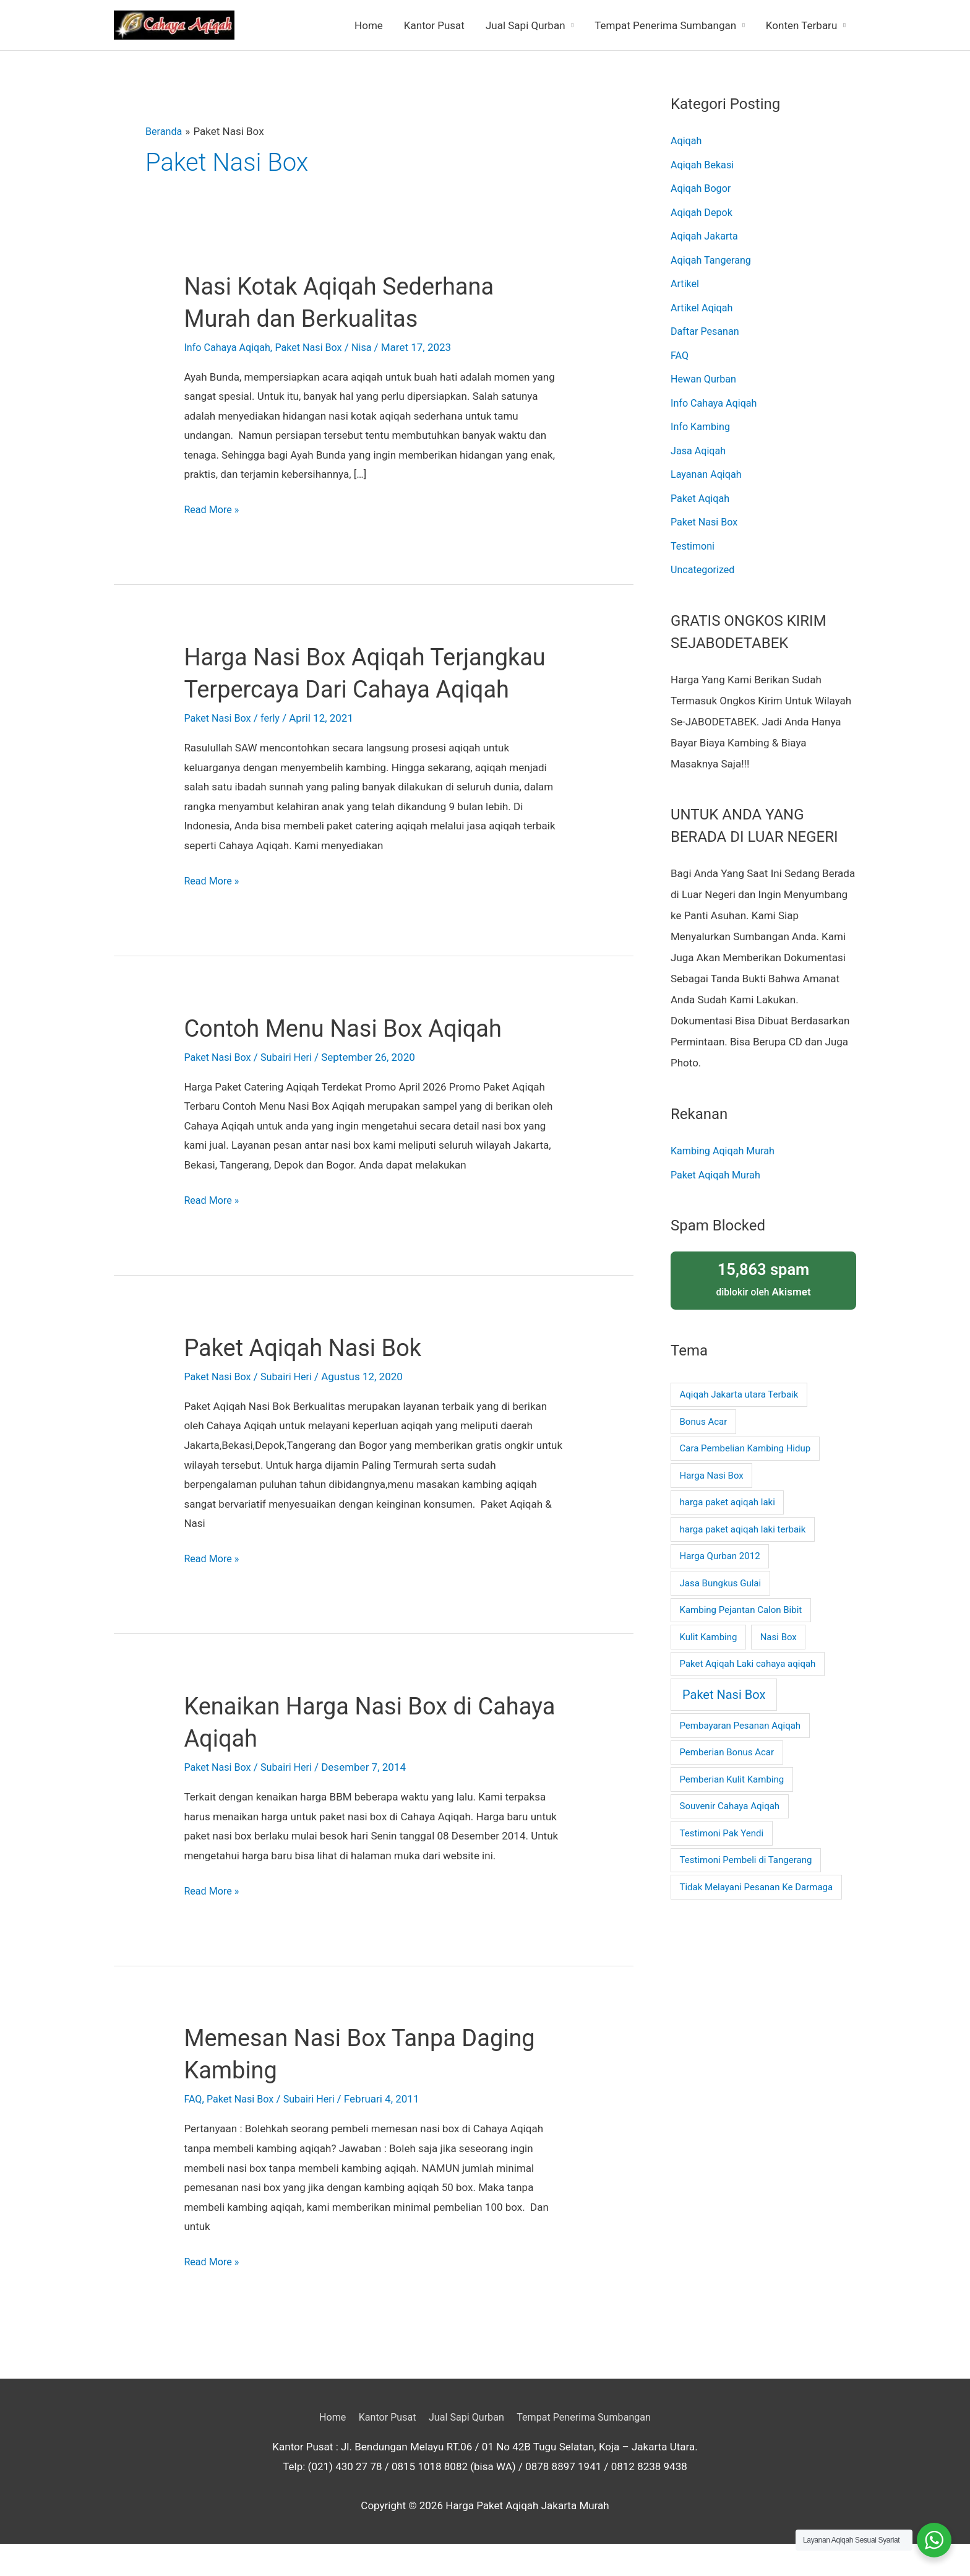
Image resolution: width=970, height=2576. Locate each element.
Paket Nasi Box (315, 347)
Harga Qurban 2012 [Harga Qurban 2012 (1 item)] (720, 1552)
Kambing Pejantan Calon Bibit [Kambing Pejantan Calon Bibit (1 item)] (741, 1606)
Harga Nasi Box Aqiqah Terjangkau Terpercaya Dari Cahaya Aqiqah (333, 689)
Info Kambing (702, 424)
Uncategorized (704, 567)
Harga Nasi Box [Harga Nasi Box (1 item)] (712, 1471)
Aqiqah (687, 140)
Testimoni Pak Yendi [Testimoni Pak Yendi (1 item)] (722, 1829)
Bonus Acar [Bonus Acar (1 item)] (704, 1418)
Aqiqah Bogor (702, 188)
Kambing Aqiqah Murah (725, 1147)
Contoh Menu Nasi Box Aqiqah (351, 1060)
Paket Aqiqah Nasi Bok (309, 1379)
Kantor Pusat (434, 25)
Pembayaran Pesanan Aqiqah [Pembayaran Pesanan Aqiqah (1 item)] (740, 1721)
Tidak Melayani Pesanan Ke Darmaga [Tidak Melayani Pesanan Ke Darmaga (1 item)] (756, 1883)
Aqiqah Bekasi (704, 164)
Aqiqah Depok (703, 211)
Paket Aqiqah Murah (718, 1171)
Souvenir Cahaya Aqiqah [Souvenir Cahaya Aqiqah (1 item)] (730, 1803)
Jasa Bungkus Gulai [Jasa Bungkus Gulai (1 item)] (721, 1579)
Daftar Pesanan (707, 330)
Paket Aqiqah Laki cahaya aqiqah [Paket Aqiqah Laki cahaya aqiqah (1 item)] (748, 1660)
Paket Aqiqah (701, 496)
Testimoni (694, 543)
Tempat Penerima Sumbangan (665, 25)
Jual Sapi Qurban (525, 25)
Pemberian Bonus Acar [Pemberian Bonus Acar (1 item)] (727, 1749)
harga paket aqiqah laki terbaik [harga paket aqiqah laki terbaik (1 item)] (743, 1525)
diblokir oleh (763, 1275)
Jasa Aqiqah (700, 448)
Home (368, 25)
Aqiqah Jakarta (706, 235)
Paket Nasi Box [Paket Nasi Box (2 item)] (723, 1691)
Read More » (213, 510)
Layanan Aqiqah (708, 472)
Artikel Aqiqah (703, 306)
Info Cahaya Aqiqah (229, 347)
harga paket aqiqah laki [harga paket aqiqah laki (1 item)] (727, 1499)
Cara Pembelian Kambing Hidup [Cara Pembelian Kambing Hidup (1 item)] (745, 1445)
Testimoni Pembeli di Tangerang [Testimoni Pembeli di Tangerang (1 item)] (746, 1856)
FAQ (193, 2131)
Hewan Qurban (705, 377)
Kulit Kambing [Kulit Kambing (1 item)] (708, 1633)
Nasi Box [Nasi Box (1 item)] (778, 1633)
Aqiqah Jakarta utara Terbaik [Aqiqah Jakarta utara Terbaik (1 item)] (739, 1391)
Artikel (686, 283)
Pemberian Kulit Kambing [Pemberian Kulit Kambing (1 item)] (732, 1775)
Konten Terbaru (801, 25)
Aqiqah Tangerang (713, 259)
